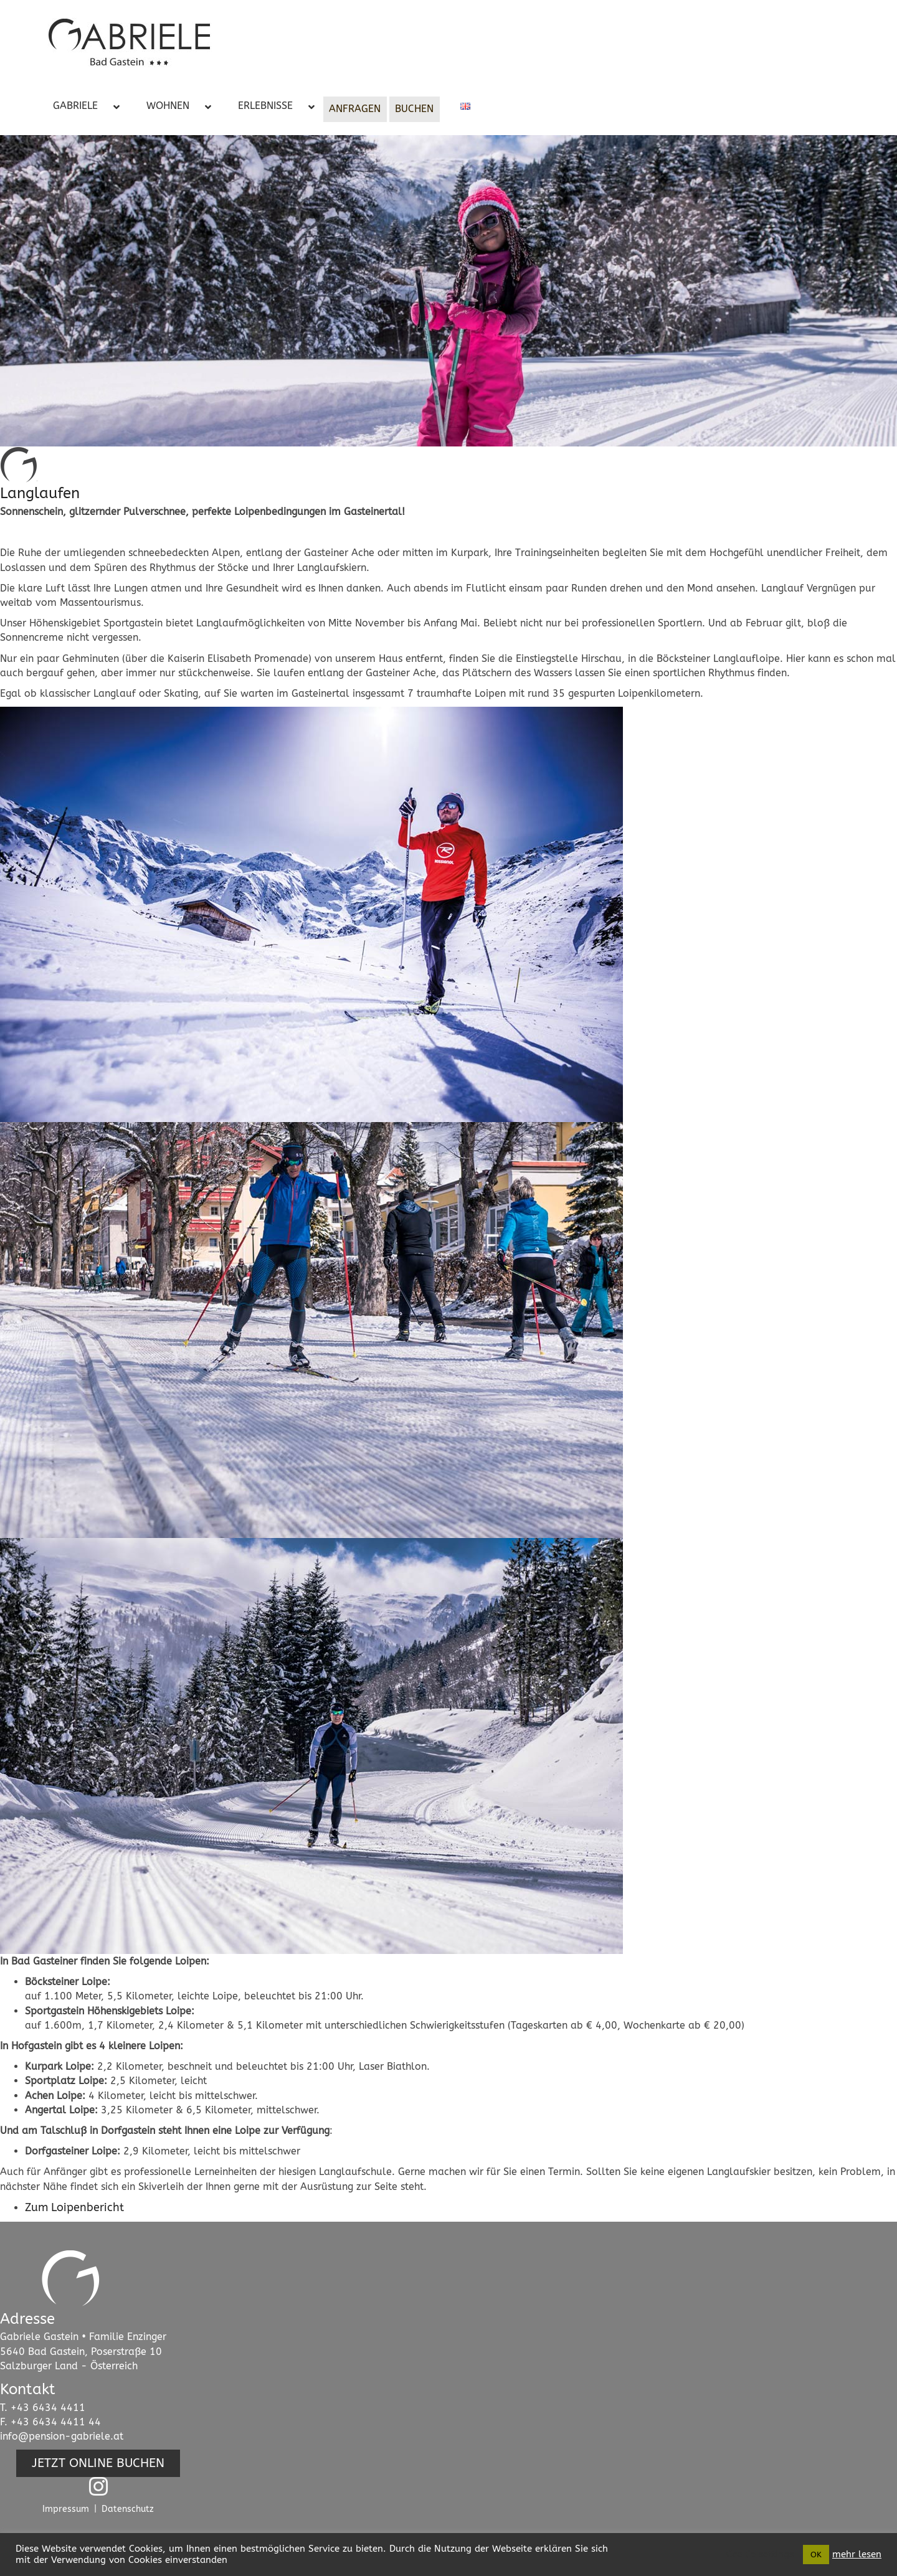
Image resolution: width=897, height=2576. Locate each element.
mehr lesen (856, 2554)
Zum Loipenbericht (74, 2207)
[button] (98, 2463)
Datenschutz (128, 2509)
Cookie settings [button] (760, 2554)
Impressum (65, 2509)
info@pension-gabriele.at (61, 2436)
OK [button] (816, 2554)
